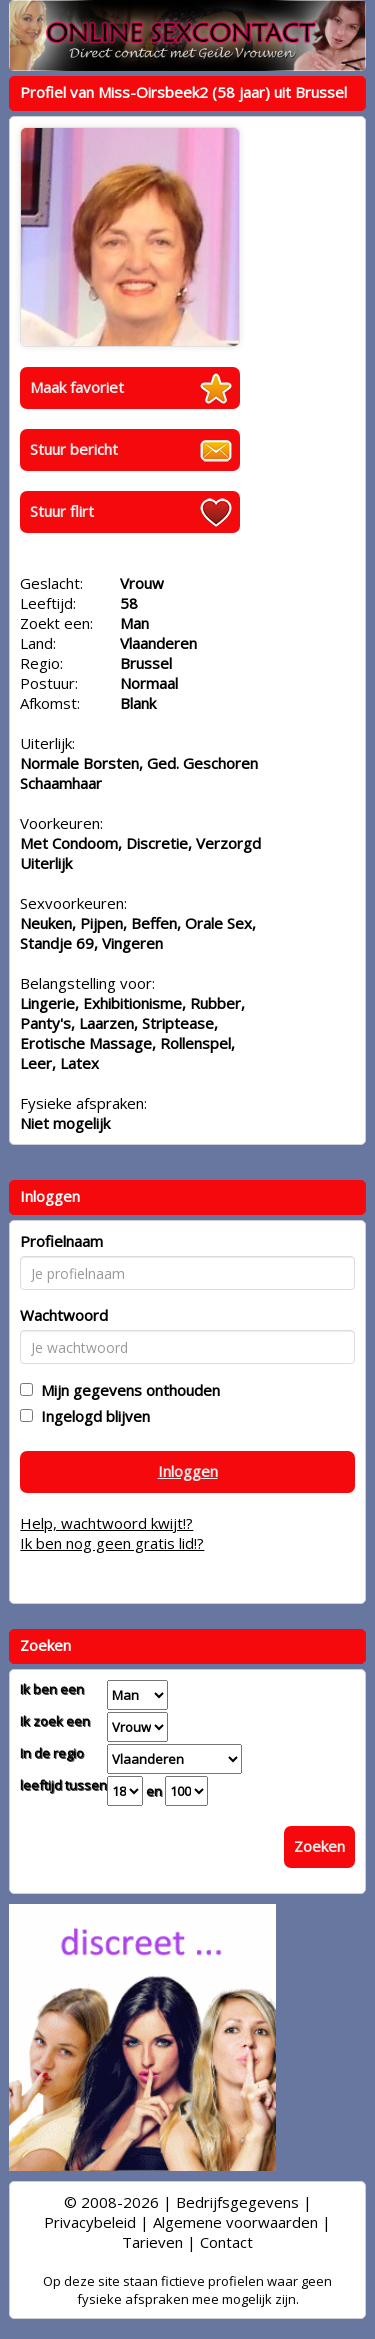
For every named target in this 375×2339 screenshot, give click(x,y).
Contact (226, 2242)
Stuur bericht (74, 449)
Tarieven (152, 2242)
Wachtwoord (64, 1315)
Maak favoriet (77, 387)
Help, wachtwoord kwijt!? (106, 1523)
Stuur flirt (62, 511)
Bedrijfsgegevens (237, 2202)
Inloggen (188, 1471)
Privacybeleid (90, 2222)
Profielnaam (61, 1241)
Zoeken (319, 1846)
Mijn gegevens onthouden (126, 1390)
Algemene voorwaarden (235, 2222)
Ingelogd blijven (91, 1416)
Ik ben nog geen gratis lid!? (112, 1543)
